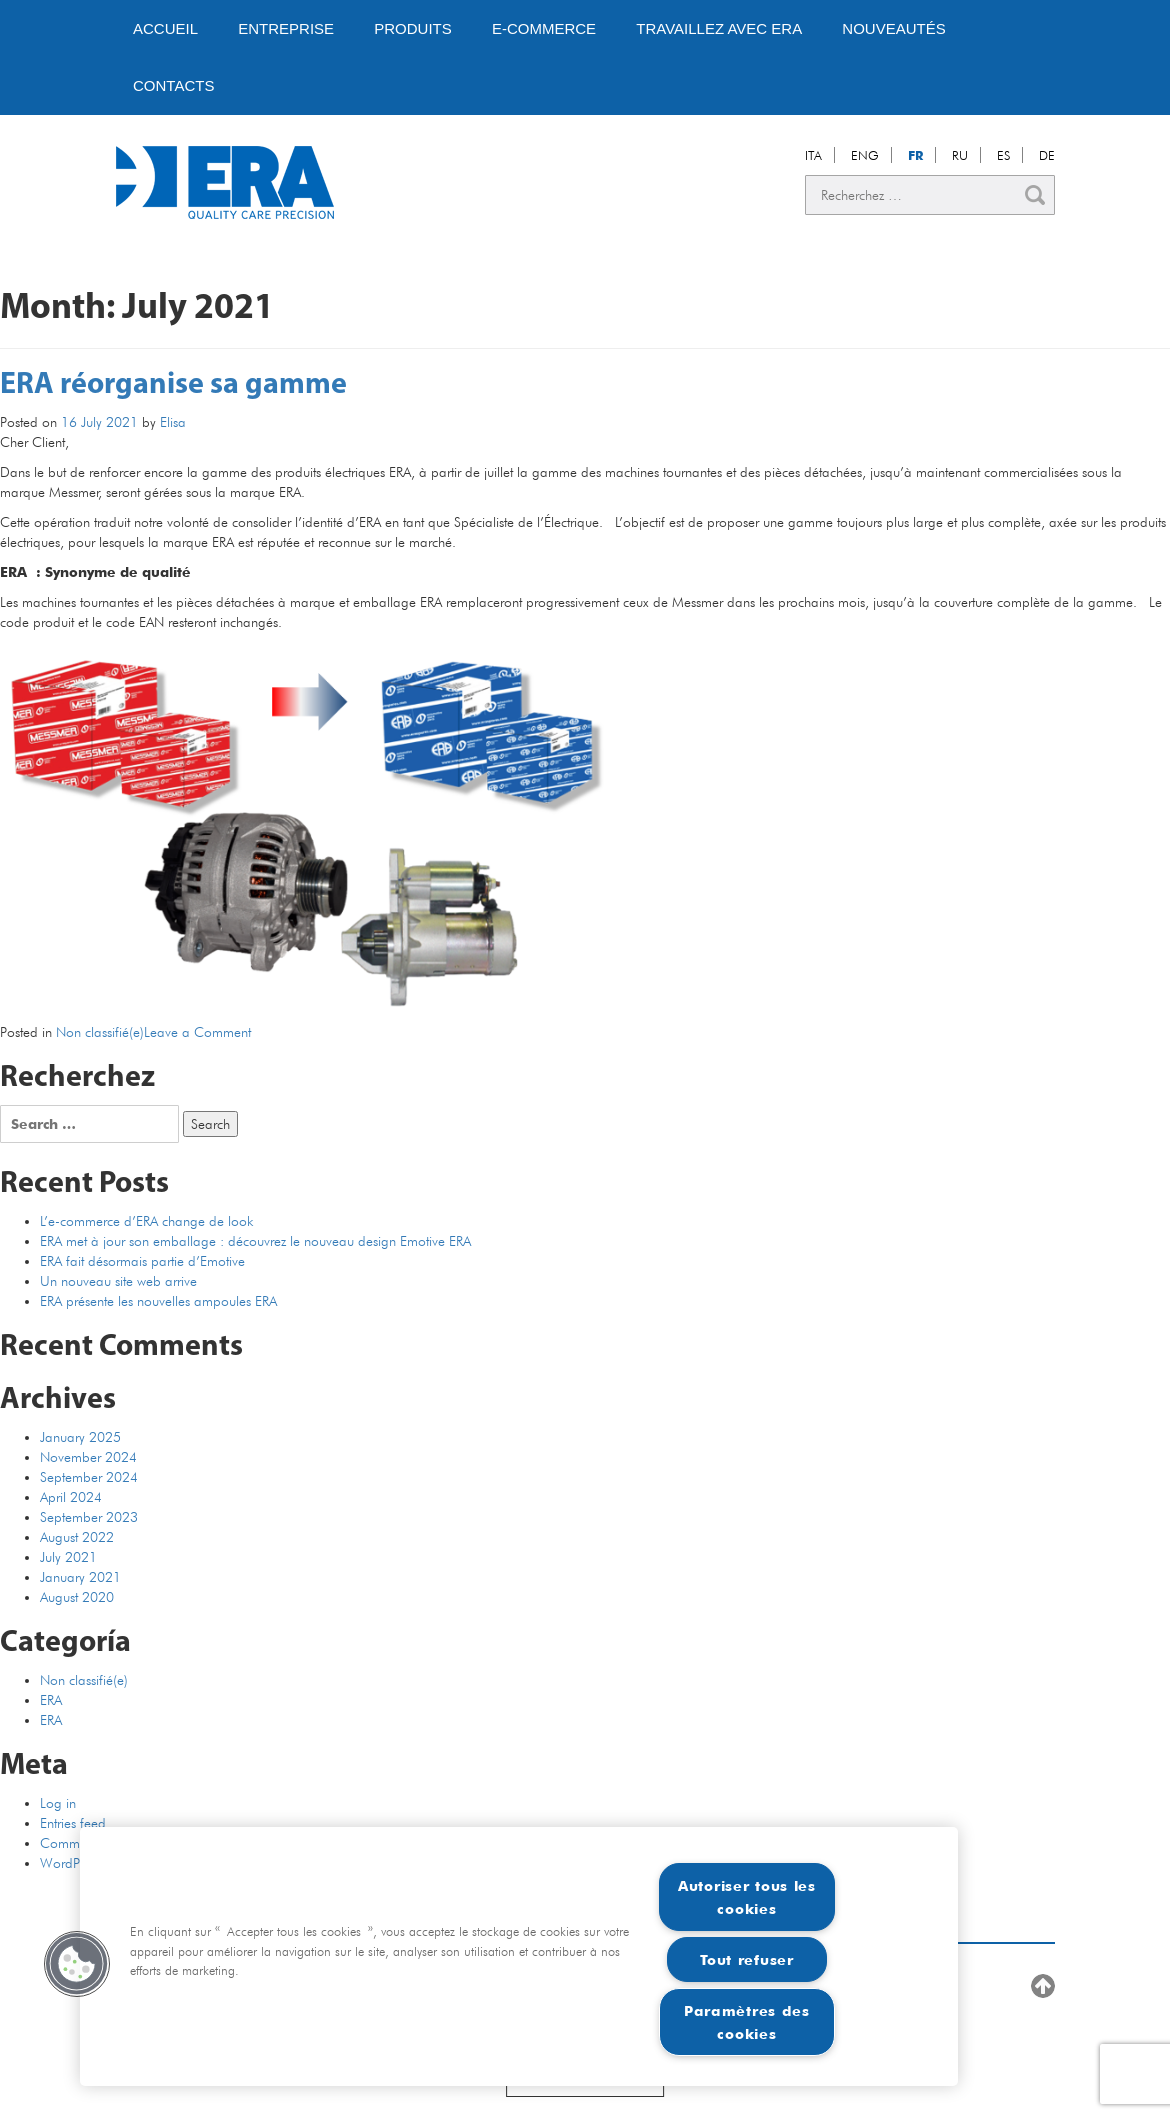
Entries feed (73, 1823)
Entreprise (286, 28)
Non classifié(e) (100, 1032)
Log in (58, 1803)
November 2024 (88, 1457)
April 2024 (71, 1497)
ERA (51, 1700)
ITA (813, 155)
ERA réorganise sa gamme (173, 385)
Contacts (173, 85)
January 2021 (80, 1577)
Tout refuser (747, 1959)
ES (1003, 155)
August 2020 (77, 1597)
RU (960, 155)
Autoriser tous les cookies (747, 1897)
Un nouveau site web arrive (118, 1281)
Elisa (173, 422)
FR (915, 155)
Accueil (165, 28)
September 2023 (89, 1517)
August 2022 (77, 1537)
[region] (519, 1956)
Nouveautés (893, 28)
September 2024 (89, 1477)
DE (1047, 155)
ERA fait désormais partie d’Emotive (142, 1261)
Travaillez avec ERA (719, 28)
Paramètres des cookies (747, 2022)
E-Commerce (544, 28)
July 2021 (68, 1557)
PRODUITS (413, 28)
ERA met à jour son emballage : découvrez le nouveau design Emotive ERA (255, 1241)
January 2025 (80, 1437)
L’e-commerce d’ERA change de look (146, 1221)
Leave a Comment (197, 1032)
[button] (77, 1964)
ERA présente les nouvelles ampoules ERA (158, 1301)
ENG (865, 155)
